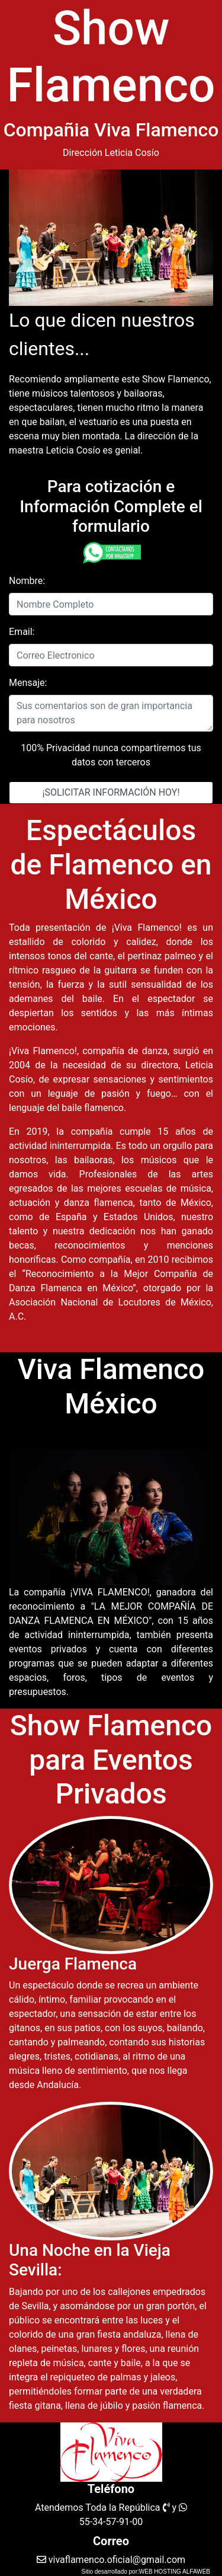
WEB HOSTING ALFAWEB (174, 2571)
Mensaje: (28, 682)
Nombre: (27, 580)
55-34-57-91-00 (111, 2521)
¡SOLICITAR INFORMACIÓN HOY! (110, 792)
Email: (21, 631)
